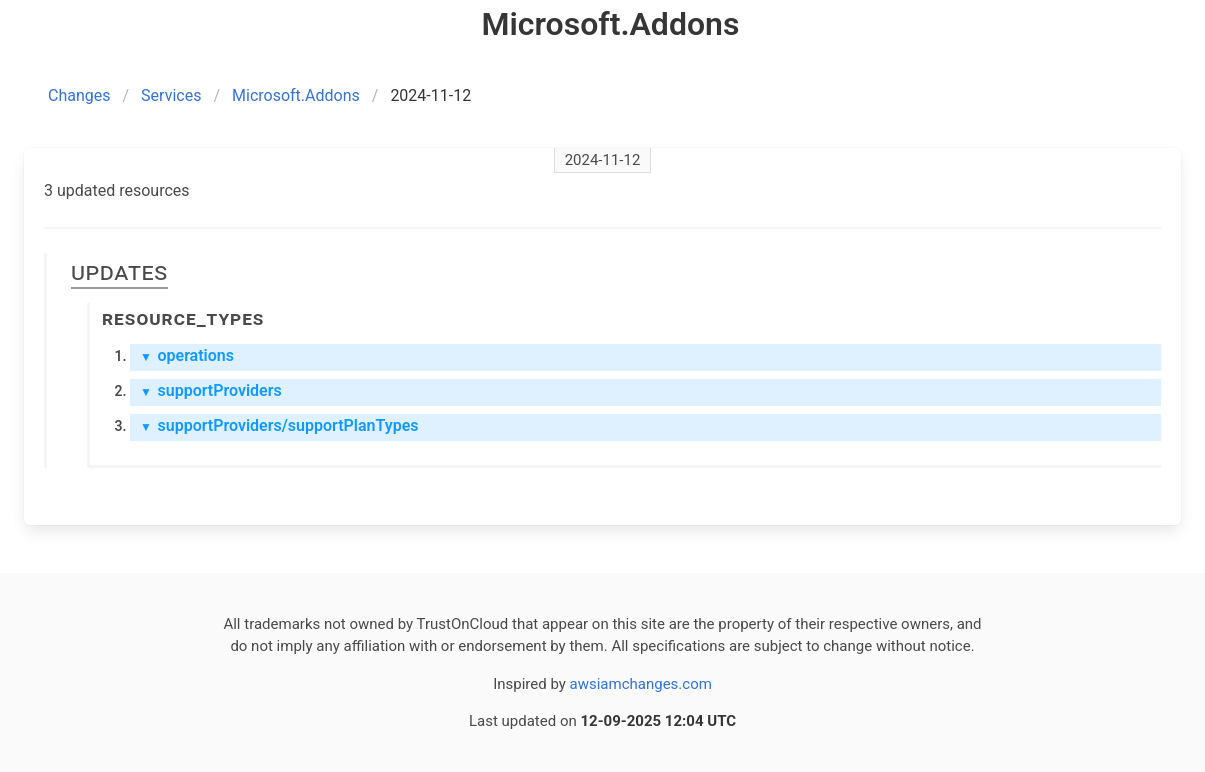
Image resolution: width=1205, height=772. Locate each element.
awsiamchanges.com (641, 684)
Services (171, 95)
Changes (79, 95)
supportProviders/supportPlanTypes (279, 425)
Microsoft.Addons (296, 95)
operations (187, 355)
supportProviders (211, 390)
